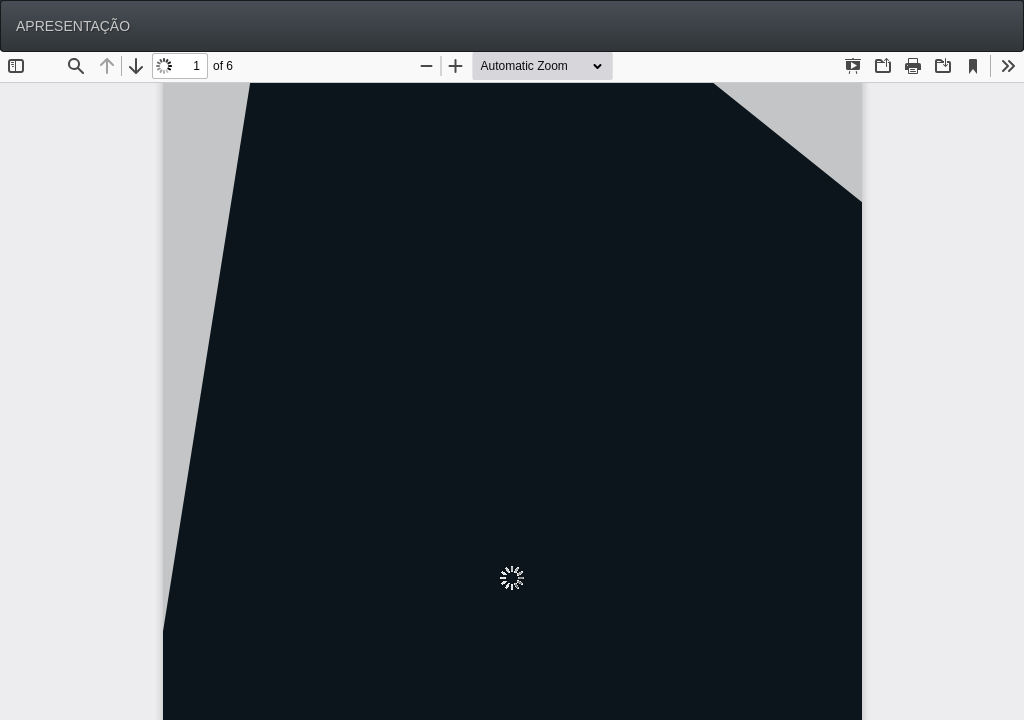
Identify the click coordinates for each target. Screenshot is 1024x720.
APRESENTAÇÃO (73, 26)
